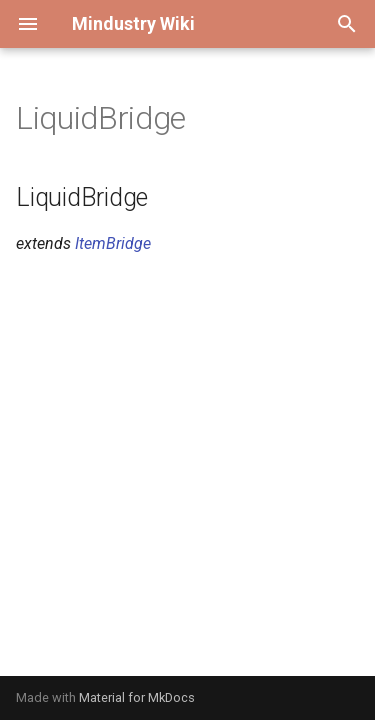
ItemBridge (113, 243)
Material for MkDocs (137, 697)
